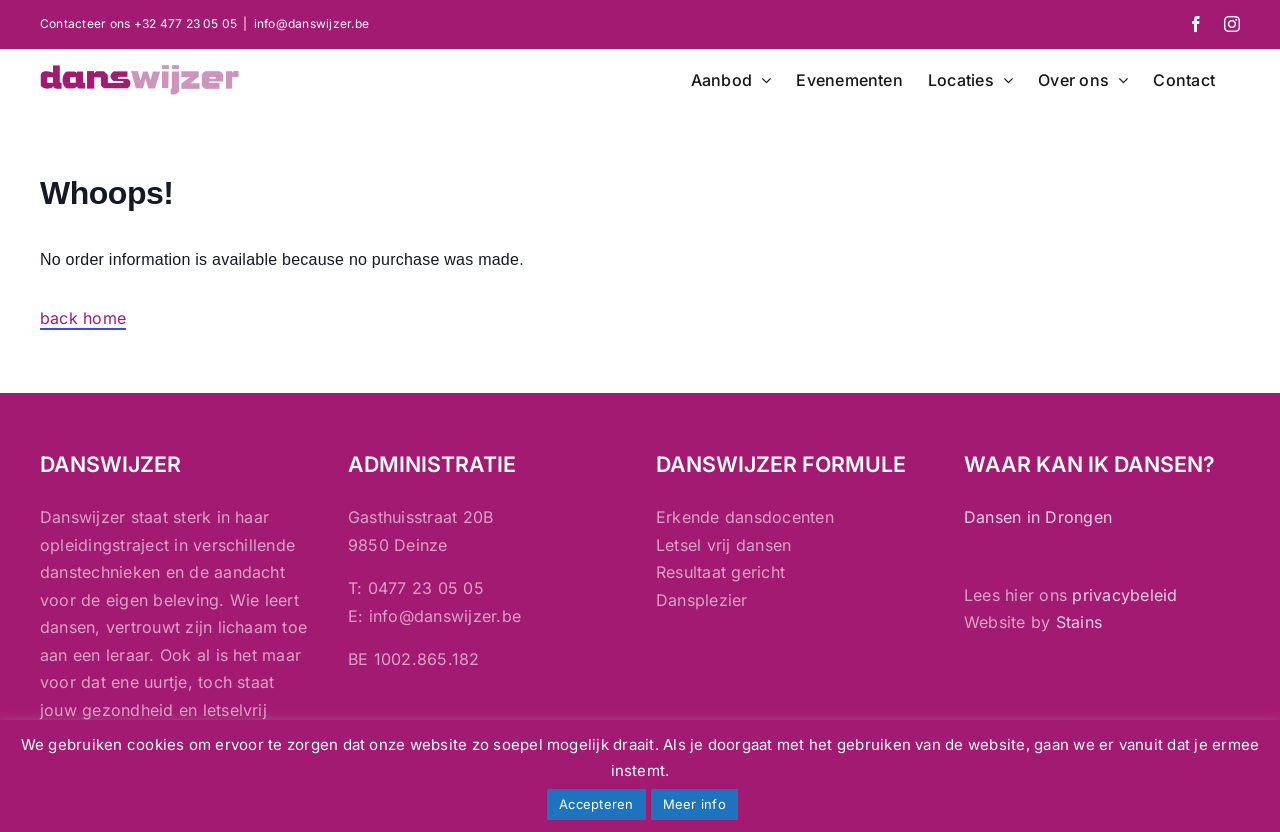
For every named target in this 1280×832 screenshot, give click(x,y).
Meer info (694, 804)
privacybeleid (1124, 595)
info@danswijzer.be (311, 23)
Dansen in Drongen (1038, 517)
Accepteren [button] (596, 804)
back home (83, 318)
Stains (1079, 622)
